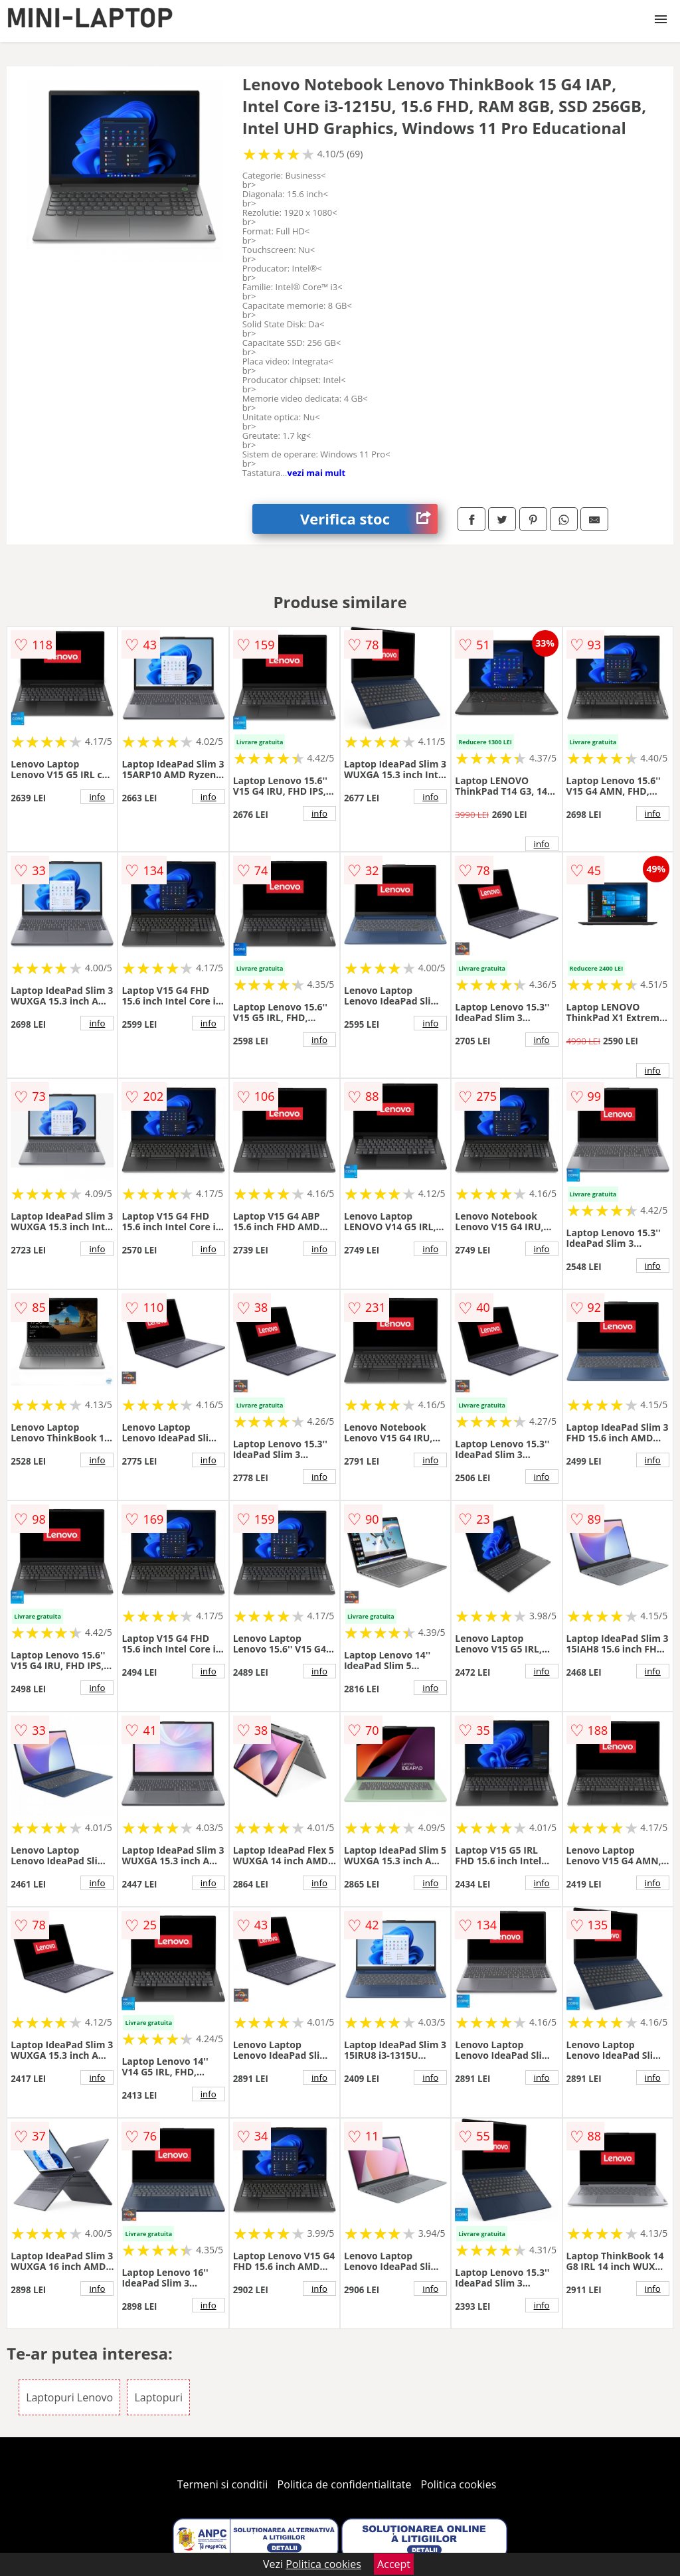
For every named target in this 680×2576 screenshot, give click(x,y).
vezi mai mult (317, 473)
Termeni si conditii (222, 2484)
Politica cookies (459, 2484)
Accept (393, 2564)
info (97, 797)
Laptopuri (158, 2397)
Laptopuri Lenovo (69, 2397)
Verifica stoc (369, 519)
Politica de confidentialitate (345, 2484)
